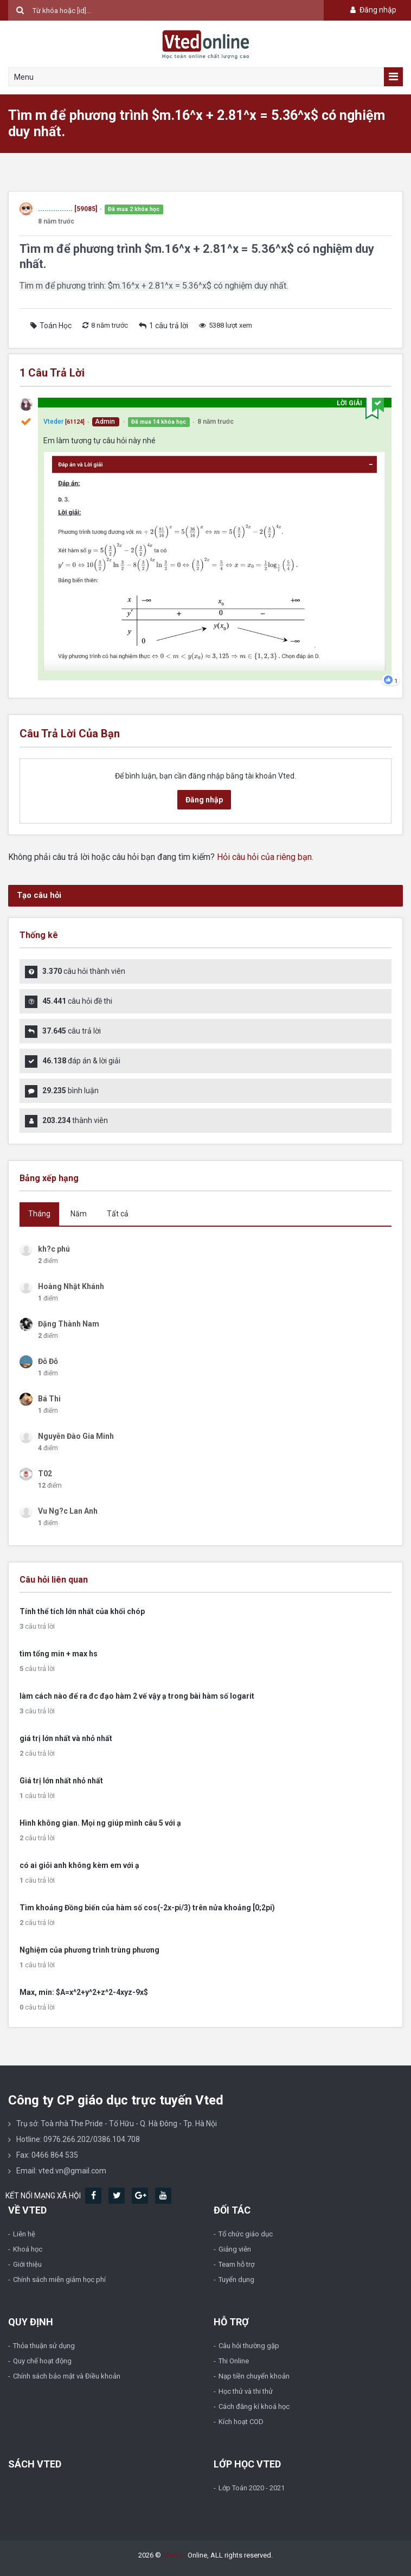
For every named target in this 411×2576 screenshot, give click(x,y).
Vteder (53, 421)
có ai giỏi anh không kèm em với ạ (79, 1865)
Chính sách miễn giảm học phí (59, 2279)
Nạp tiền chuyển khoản (254, 2376)
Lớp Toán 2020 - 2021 (252, 2488)
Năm (78, 1213)
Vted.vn (174, 2555)
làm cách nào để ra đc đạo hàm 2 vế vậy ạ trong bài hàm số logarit (137, 1696)
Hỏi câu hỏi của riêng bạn (264, 857)
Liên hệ (24, 2234)
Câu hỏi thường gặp (249, 2346)
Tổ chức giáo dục (246, 2234)
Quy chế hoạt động (42, 2361)
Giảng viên (235, 2249)
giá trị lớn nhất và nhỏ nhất (66, 1738)
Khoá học (27, 2249)
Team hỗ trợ (236, 2264)
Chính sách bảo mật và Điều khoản (66, 2376)
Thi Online (234, 2361)
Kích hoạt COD (241, 2422)
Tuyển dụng (236, 2279)
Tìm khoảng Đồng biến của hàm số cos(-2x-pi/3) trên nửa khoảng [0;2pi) (147, 1907)
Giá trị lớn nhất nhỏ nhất (61, 1780)
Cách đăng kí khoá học (254, 2406)
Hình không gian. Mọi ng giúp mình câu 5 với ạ (100, 1823)
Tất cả (118, 1213)
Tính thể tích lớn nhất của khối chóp (82, 1611)
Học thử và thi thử (246, 2391)
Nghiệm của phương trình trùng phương (89, 1950)
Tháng (39, 1213)
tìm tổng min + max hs (59, 1653)
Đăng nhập (372, 9)
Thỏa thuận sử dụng (44, 2346)
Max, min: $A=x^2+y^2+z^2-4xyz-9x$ (84, 1992)
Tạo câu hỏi (39, 895)
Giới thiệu (27, 2264)
